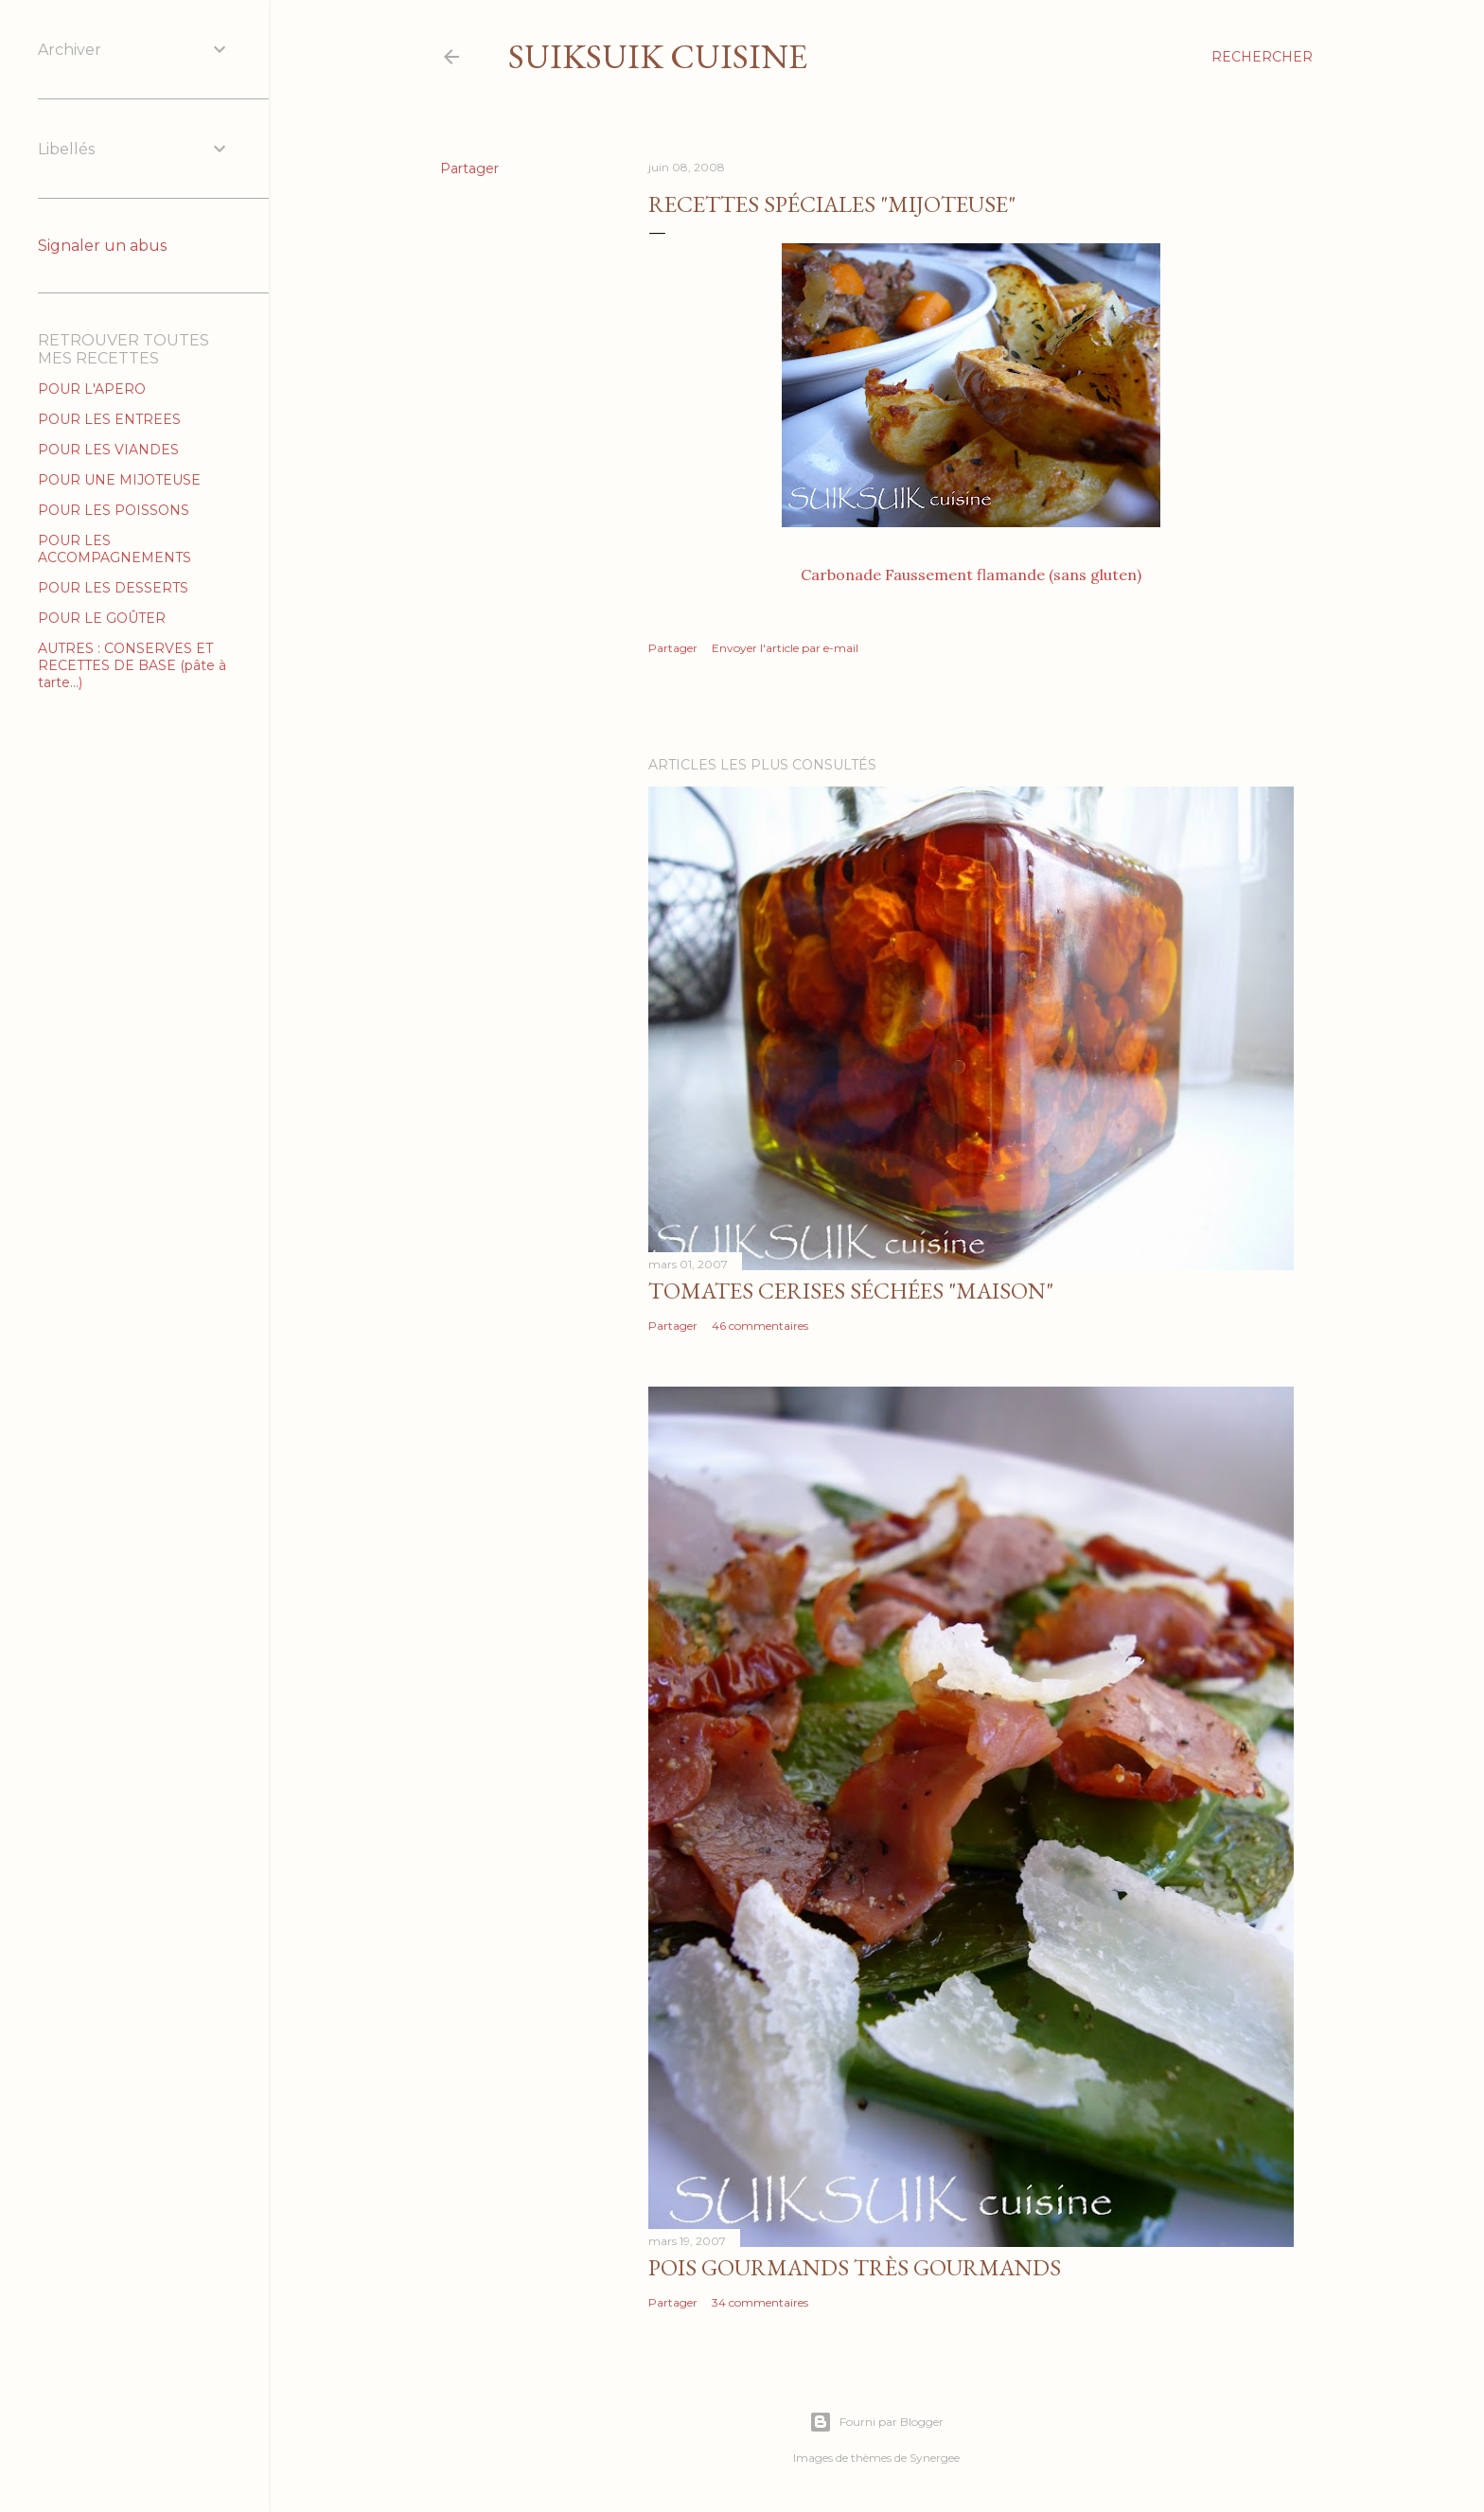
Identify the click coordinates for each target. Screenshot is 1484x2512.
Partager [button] (469, 168)
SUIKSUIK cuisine (657, 56)
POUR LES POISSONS (113, 510)
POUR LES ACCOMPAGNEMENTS (114, 549)
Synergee (935, 2457)
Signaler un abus (102, 246)
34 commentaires (760, 2302)
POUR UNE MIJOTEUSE (119, 479)
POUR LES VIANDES (108, 449)
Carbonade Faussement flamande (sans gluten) (971, 574)
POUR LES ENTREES (109, 419)
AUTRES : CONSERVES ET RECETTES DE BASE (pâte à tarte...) (132, 665)
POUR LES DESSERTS (113, 587)
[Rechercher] (1262, 57)
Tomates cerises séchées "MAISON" (850, 1290)
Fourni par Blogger (876, 2422)
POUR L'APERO (92, 389)
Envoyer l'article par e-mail (785, 648)
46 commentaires (760, 1325)
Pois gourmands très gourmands (854, 2267)
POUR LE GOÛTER (102, 618)
